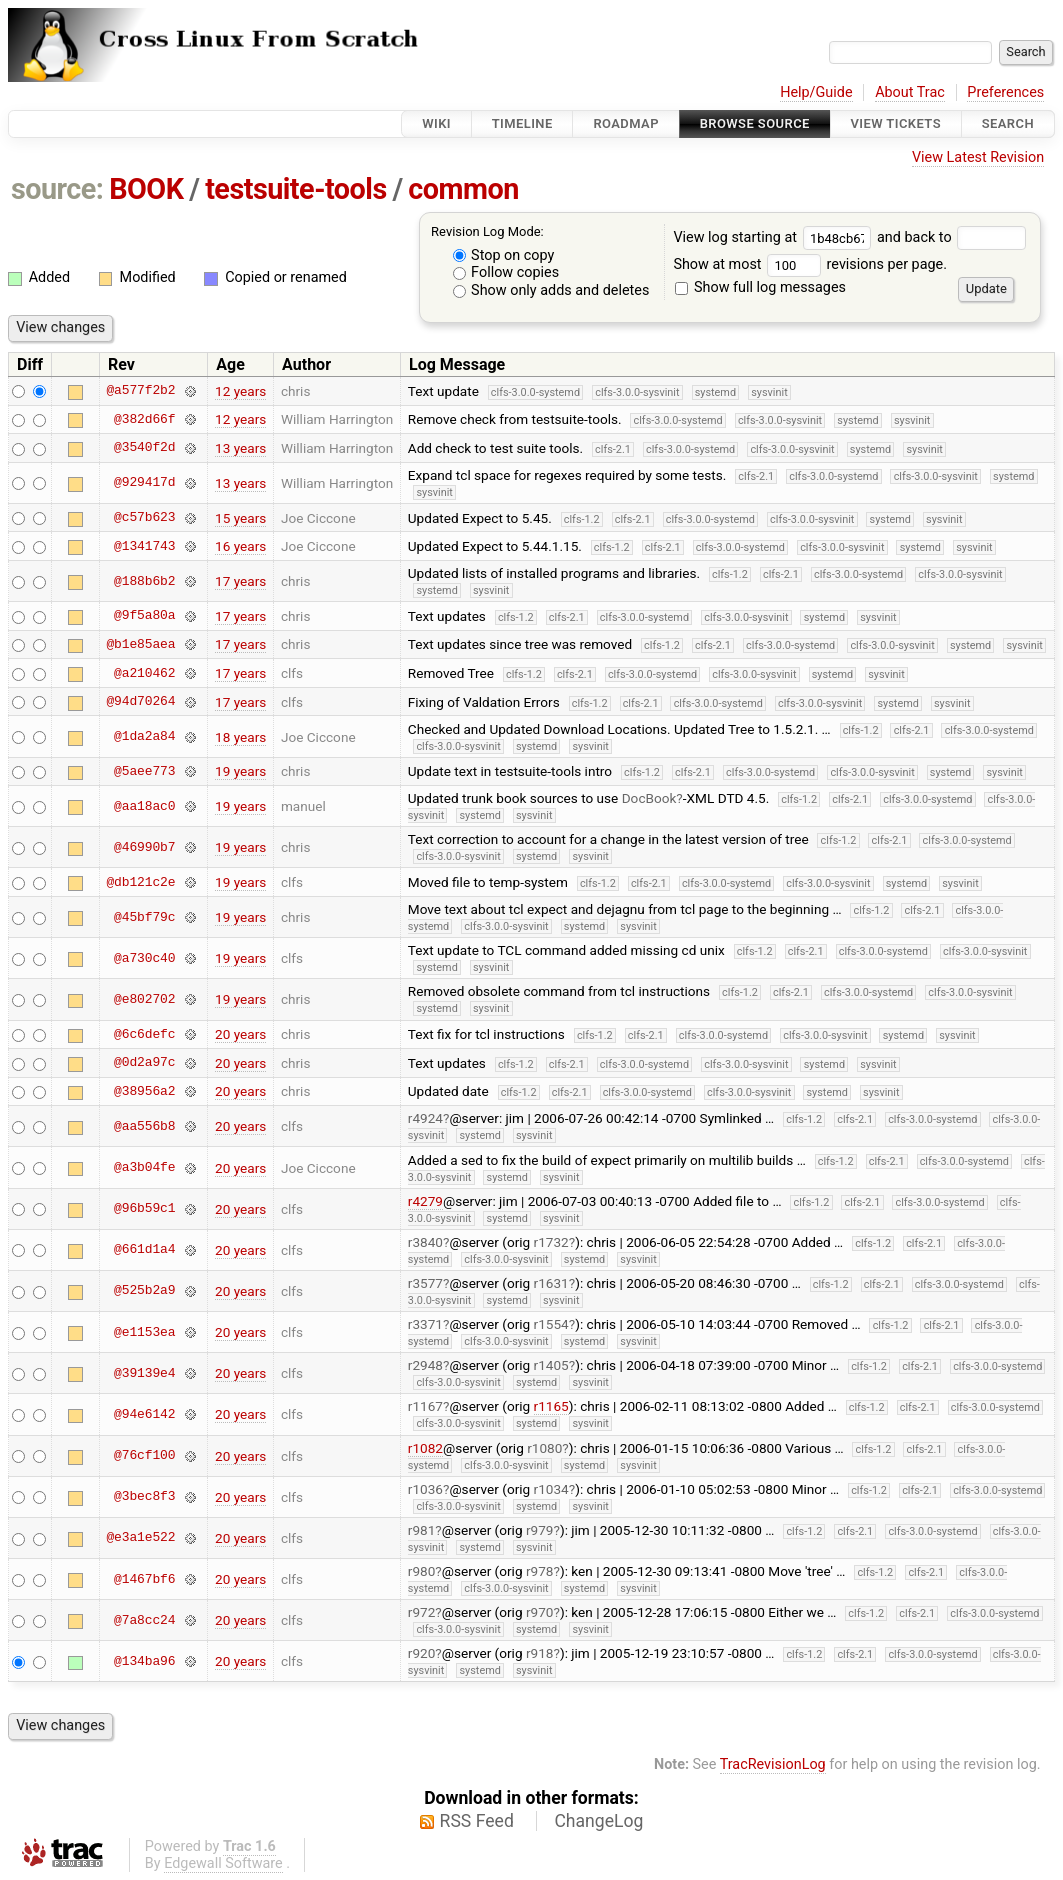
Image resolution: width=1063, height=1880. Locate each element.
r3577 (425, 1283)
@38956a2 (144, 1091)
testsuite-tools (296, 189)
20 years (240, 1034)
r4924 (425, 1118)
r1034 (551, 1489)
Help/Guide (816, 92)
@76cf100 (144, 1456)
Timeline (522, 123)
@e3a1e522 (140, 1538)
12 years (240, 391)
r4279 (425, 1201)
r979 (540, 1530)
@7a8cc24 (144, 1620)
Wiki (436, 123)
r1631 (551, 1283)
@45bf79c (144, 917)
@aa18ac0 (144, 806)
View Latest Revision (978, 157)
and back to (951, 237)
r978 (540, 1571)
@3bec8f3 (144, 1497)
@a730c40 (144, 958)
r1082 (425, 1448)
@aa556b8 (144, 1126)
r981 (422, 1530)
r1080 (544, 1448)
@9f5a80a (144, 616)
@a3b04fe (144, 1168)
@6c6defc (144, 1034)
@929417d (144, 483)
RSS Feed (477, 1821)
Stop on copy (504, 255)
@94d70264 (140, 702)
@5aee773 (144, 771)
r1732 (551, 1242)
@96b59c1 (144, 1209)
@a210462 (144, 673)
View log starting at (775, 237)
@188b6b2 (144, 581)
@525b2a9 (144, 1291)
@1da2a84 (144, 737)
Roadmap (626, 123)
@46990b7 (144, 847)
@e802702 (144, 999)
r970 (540, 1612)
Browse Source (755, 123)
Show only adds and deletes (551, 290)
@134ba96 (144, 1661)
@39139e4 (144, 1373)
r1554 (551, 1324)
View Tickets (896, 123)
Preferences (1005, 92)
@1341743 (144, 546)
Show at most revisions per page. (810, 264)
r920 (422, 1653)
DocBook (649, 798)
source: (57, 189)
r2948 (425, 1365)
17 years (240, 581)
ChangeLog (598, 1821)
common (463, 189)
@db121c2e (140, 882)
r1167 (425, 1406)
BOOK (146, 189)
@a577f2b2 (140, 391)
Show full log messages (760, 287)
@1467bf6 (144, 1579)
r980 (422, 1571)
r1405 (551, 1365)
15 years (240, 518)
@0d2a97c (144, 1063)
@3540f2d (144, 448)
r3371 (425, 1324)
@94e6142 (144, 1414)
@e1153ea (144, 1332)
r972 (422, 1612)
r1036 (425, 1489)
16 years (240, 546)
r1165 (551, 1406)
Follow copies (506, 272)
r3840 (425, 1242)
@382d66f (144, 419)
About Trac (910, 92)
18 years (240, 737)
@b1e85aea (140, 644)
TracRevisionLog (773, 1764)
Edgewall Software (223, 1863)
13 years (240, 448)
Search (1008, 123)
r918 (540, 1653)
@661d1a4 (144, 1250)
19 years (240, 771)
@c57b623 (144, 518)
